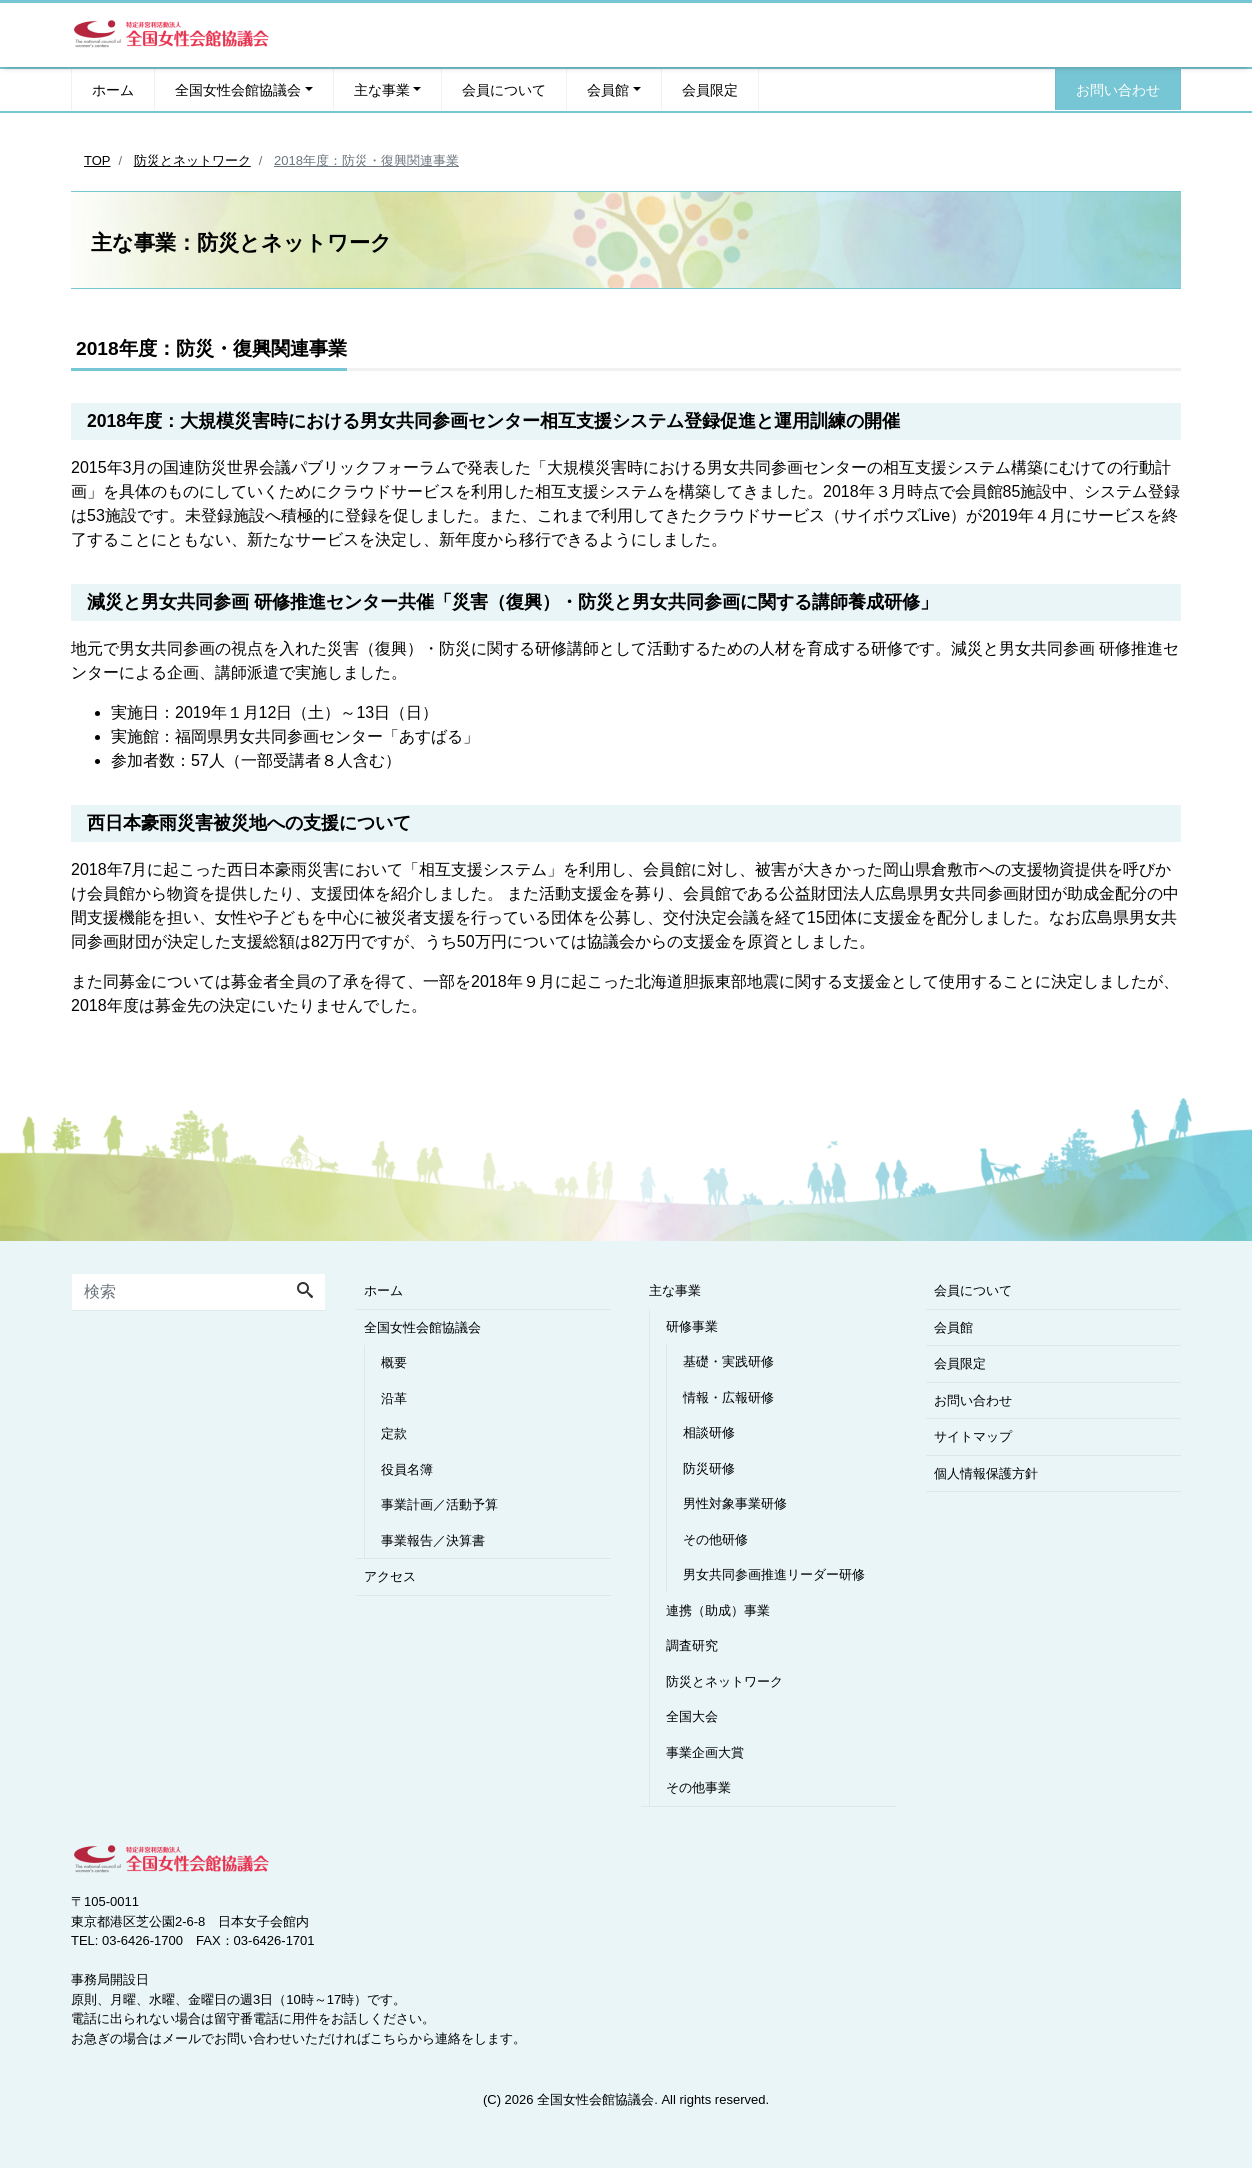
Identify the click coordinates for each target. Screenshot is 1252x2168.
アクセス (390, 1576)
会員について (504, 89)
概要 (394, 1362)
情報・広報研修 (728, 1397)
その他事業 (698, 1787)
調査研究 (692, 1645)
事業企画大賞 (705, 1752)
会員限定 (710, 89)
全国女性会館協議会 (238, 89)
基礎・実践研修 (728, 1361)
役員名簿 (407, 1469)
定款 (394, 1433)
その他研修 (715, 1539)
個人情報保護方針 (986, 1473)
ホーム (113, 89)
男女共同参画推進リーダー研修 (774, 1574)
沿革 (394, 1398)
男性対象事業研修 (735, 1503)
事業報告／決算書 (433, 1540)
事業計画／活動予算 (439, 1504)
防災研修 (709, 1468)
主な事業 (382, 89)
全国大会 (692, 1716)
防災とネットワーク (724, 1681)
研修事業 (692, 1326)
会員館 (608, 89)
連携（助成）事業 (718, 1610)
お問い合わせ (1118, 89)
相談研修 (709, 1432)
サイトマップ (973, 1436)
